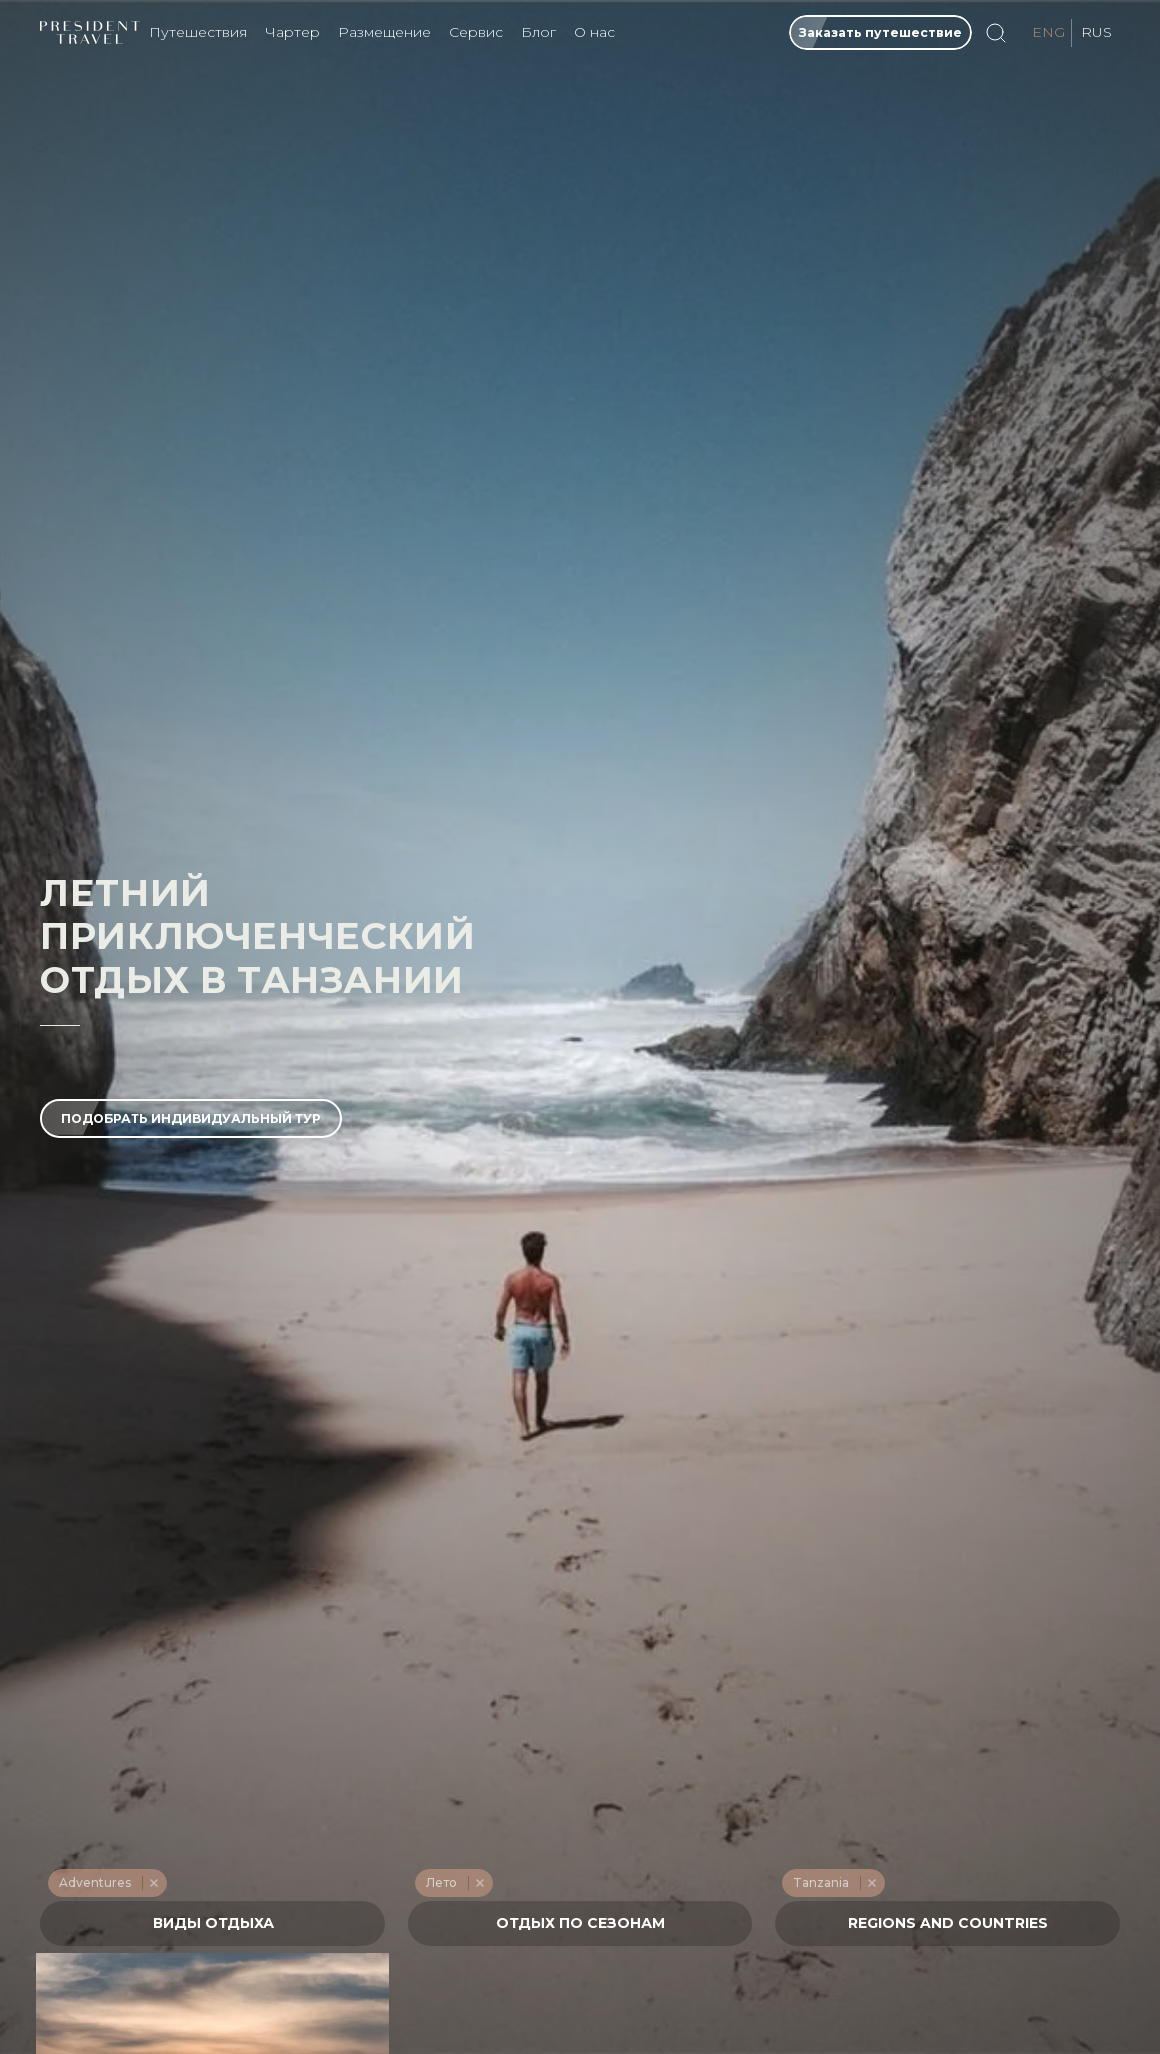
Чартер (292, 32)
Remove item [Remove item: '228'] (153, 1883)
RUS (1096, 32)
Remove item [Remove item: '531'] (871, 1883)
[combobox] (212, 1923)
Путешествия (198, 32)
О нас (594, 32)
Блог (538, 32)
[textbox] (213, 1923)
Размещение (384, 32)
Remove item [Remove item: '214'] (479, 1883)
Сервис (476, 32)
